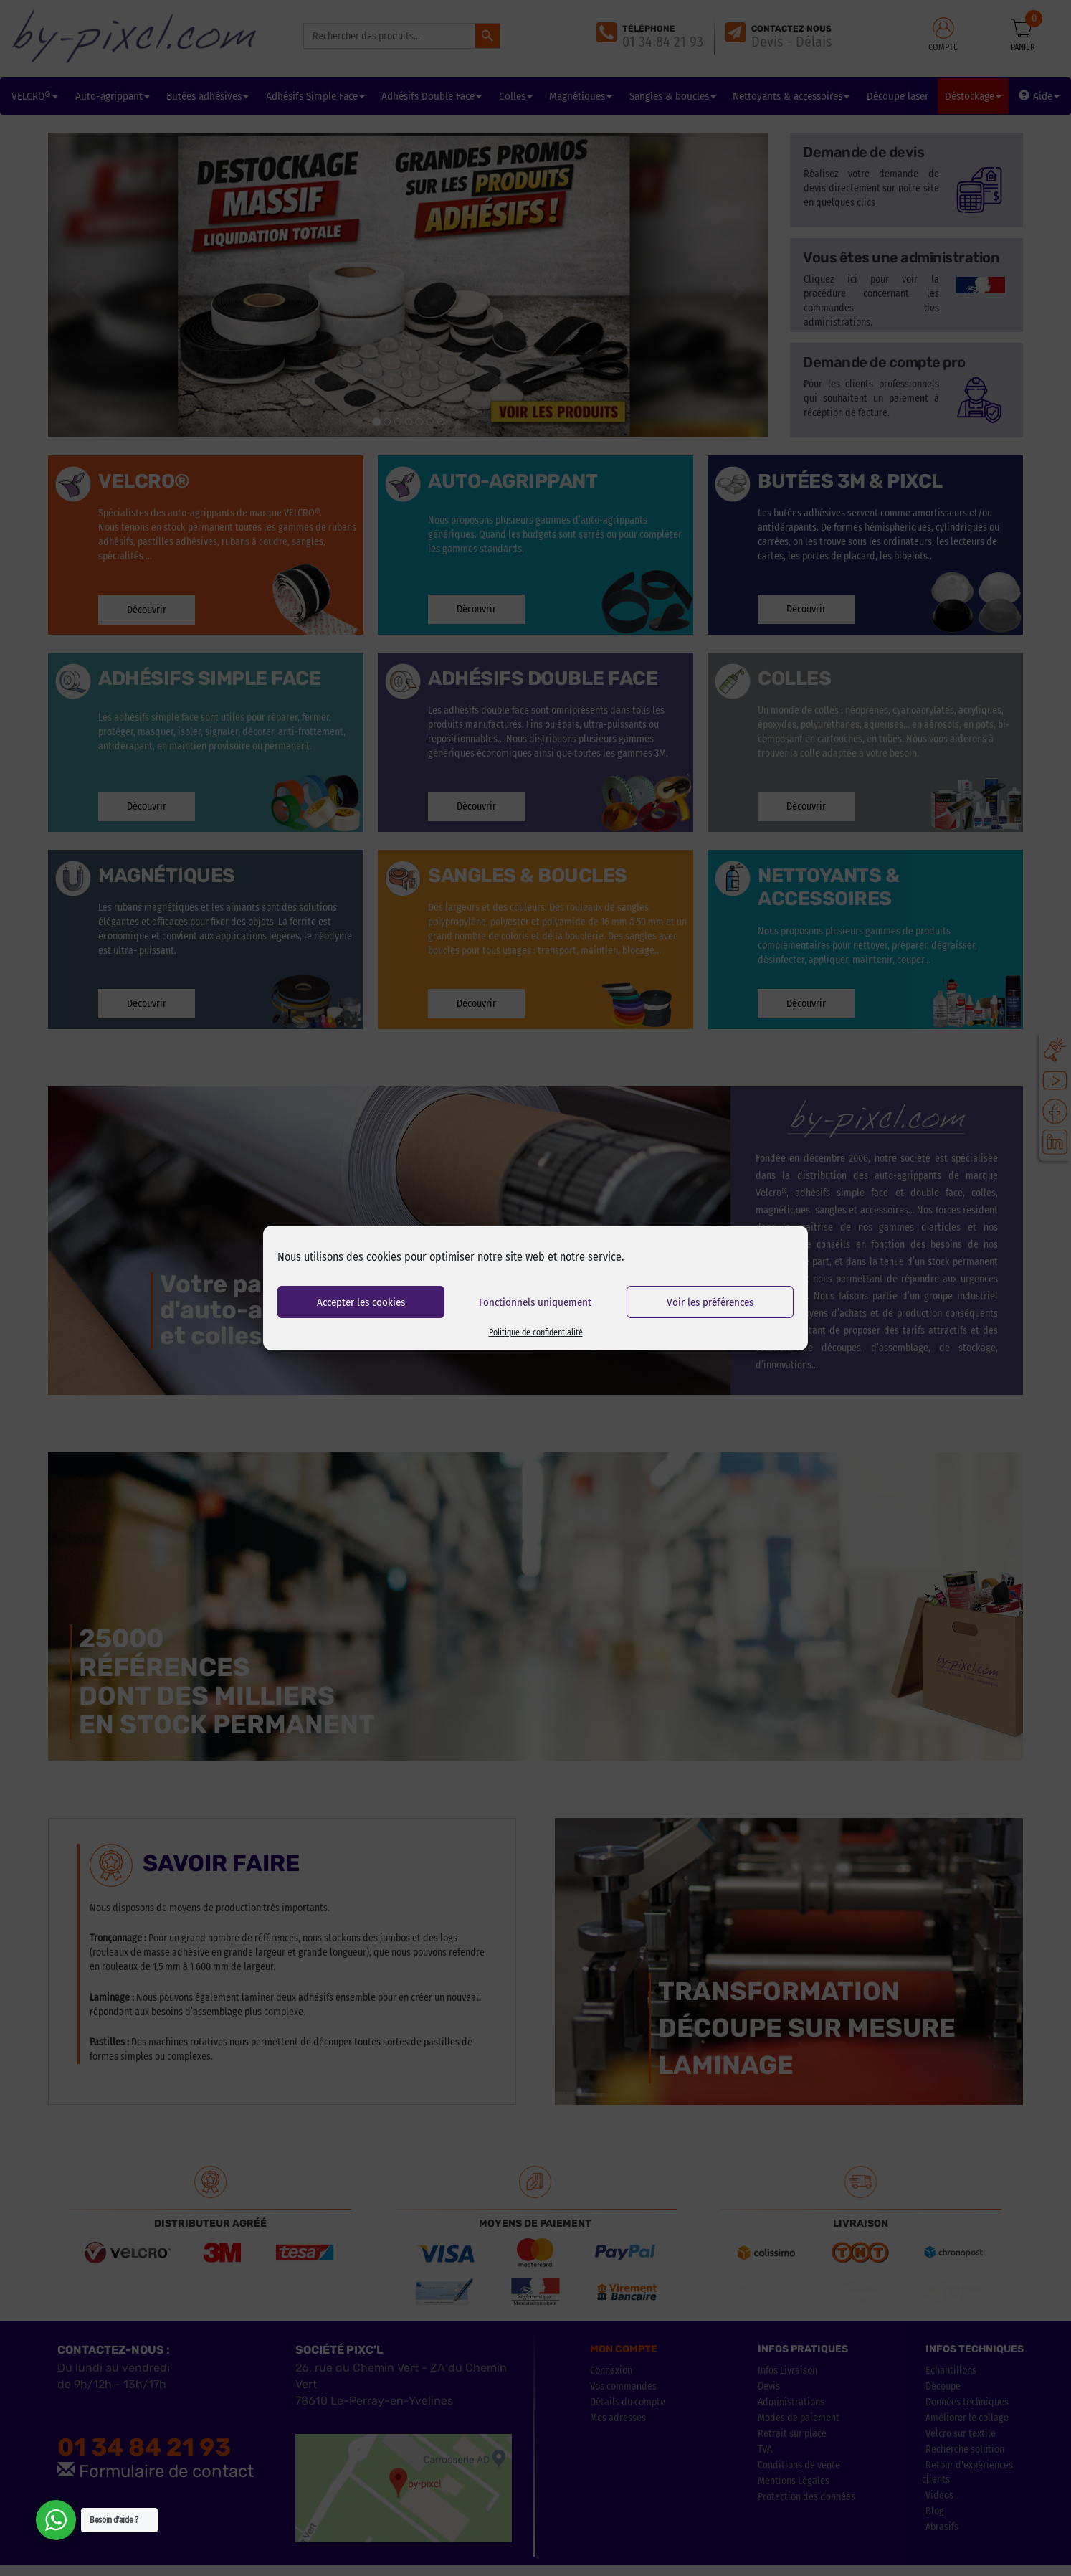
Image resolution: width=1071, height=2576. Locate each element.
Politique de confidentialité (536, 1332)
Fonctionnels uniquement (535, 1302)
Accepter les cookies (361, 1302)
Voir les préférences (710, 1302)
